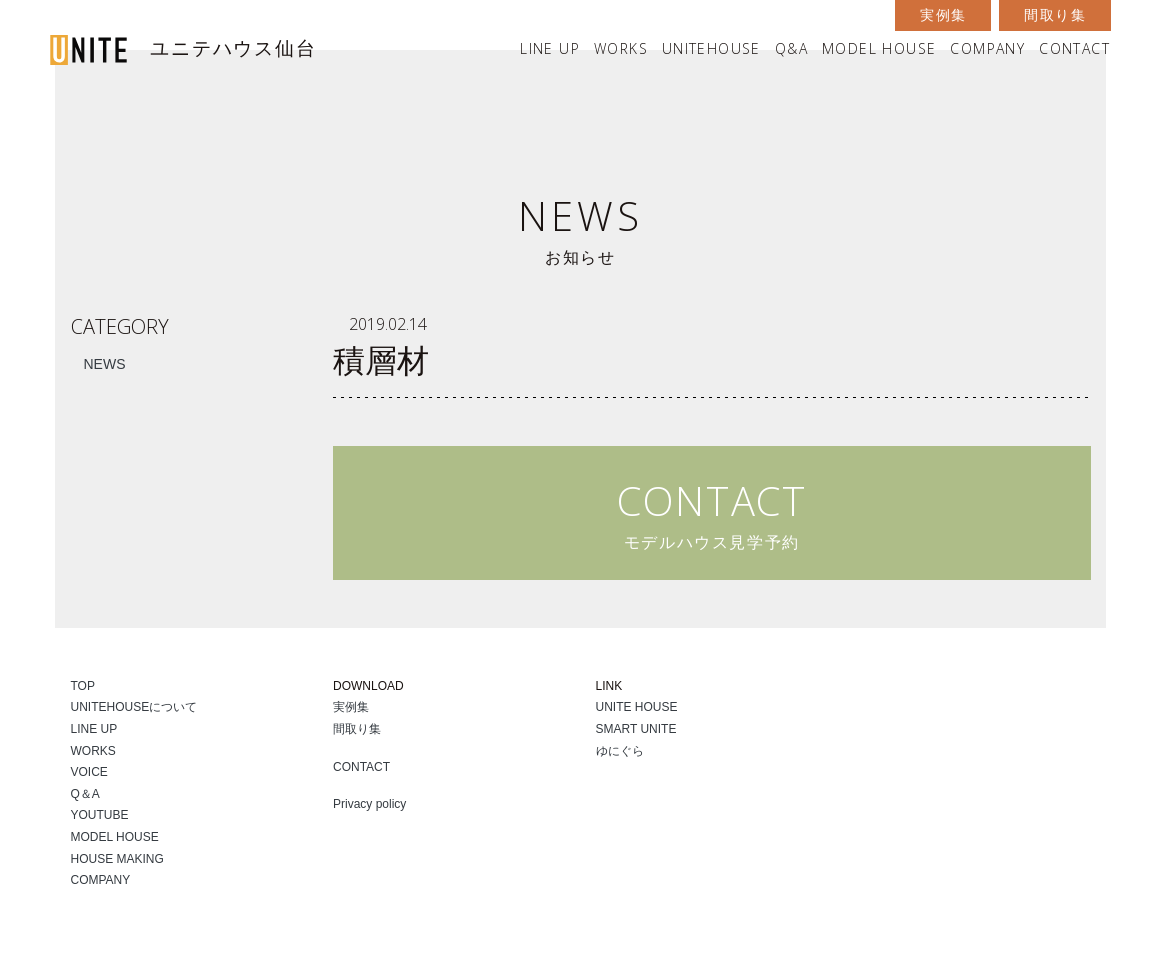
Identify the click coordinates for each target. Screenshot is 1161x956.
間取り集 (1055, 15)
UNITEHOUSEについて (134, 707)
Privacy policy (369, 804)
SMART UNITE (636, 729)
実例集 (943, 15)
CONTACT (1074, 48)
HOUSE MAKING (117, 859)
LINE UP (550, 48)
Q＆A (85, 794)
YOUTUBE (100, 815)
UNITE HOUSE (637, 707)
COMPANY (987, 48)
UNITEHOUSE (711, 48)
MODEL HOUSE (879, 48)
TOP (83, 686)
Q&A (791, 48)
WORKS (621, 48)
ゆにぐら (620, 751)
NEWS (105, 364)
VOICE (89, 772)
